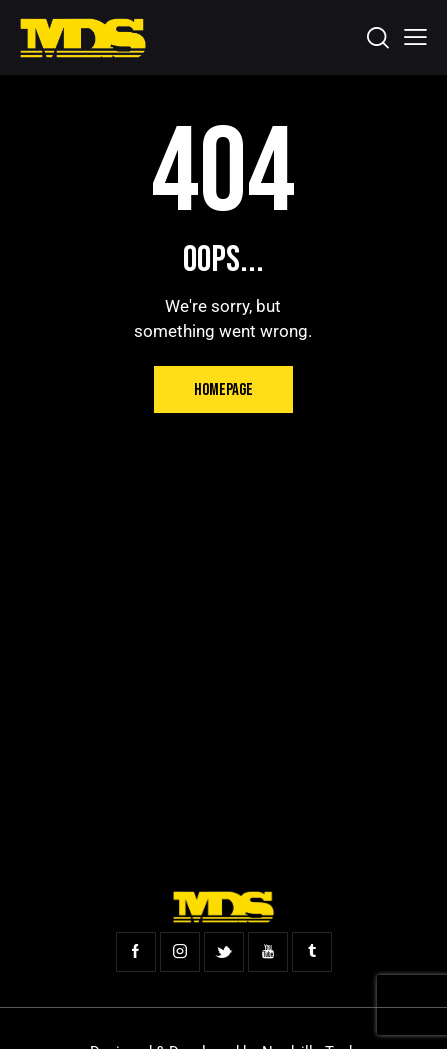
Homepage (223, 390)
